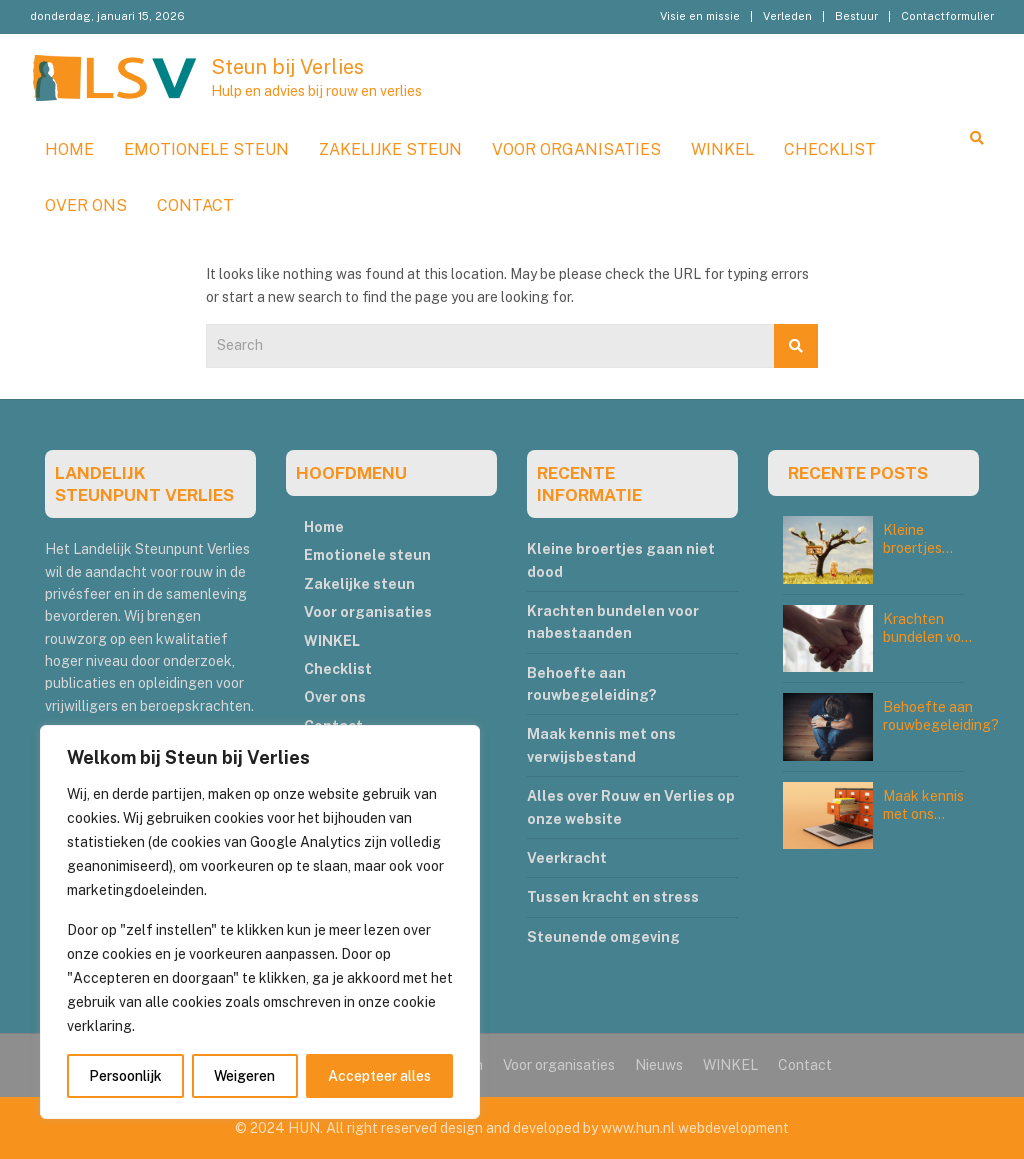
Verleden (787, 16)
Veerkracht (567, 858)
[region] (260, 922)
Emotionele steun (206, 149)
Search (796, 346)
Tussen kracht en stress (613, 897)
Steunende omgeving (603, 937)
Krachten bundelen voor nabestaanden (929, 637)
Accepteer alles (379, 1076)
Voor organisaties (576, 149)
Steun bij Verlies (287, 67)
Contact (195, 205)
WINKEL (722, 149)
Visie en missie (700, 16)
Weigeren (244, 1076)
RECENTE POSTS (858, 473)
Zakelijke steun (390, 149)
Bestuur (856, 16)
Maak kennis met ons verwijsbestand (932, 814)
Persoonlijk (125, 1076)
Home (69, 149)
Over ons (86, 205)
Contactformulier (947, 16)
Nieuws (659, 1065)
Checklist (830, 149)
